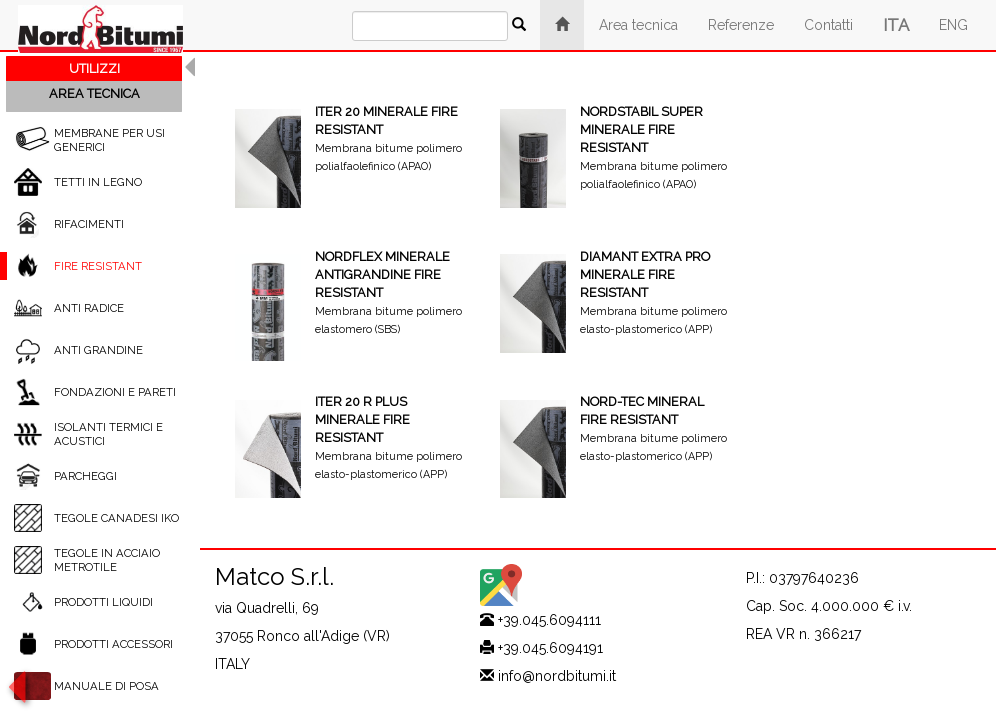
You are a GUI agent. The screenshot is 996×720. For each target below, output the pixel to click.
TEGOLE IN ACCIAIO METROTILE (107, 560)
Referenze (741, 25)
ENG (953, 25)
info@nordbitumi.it (557, 676)
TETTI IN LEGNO (98, 182)
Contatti (828, 25)
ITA (896, 25)
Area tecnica (638, 25)
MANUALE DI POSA (106, 686)
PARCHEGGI (85, 476)
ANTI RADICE (89, 308)
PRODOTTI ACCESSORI (113, 644)
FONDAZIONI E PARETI (115, 392)
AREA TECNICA (94, 93)
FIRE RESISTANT (98, 266)
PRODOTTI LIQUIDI (103, 602)
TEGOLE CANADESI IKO (116, 518)
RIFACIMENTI (89, 224)
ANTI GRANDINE (98, 350)
